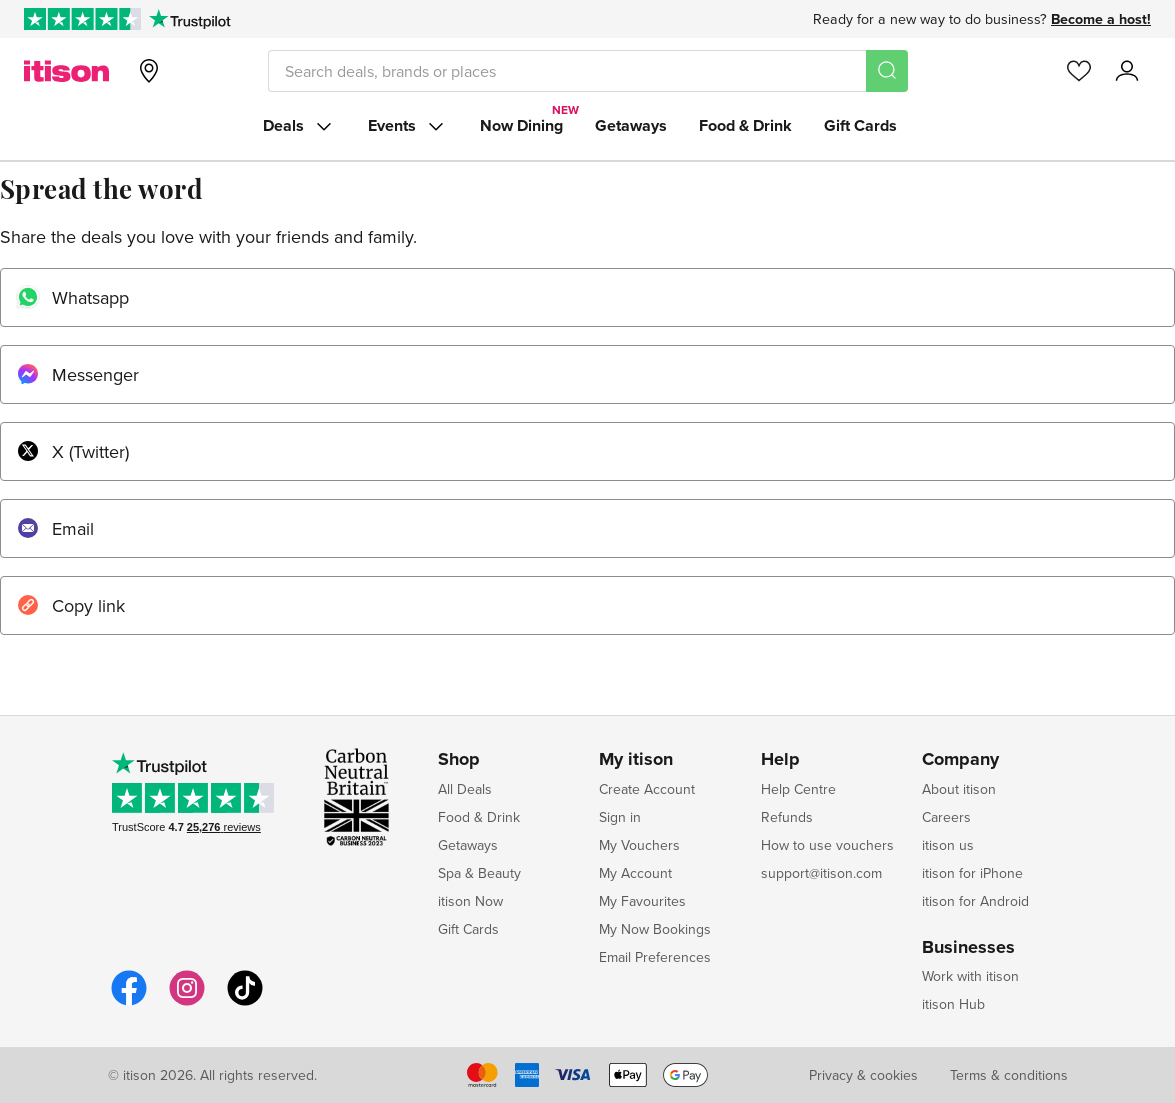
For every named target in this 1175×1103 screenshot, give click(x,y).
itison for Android (975, 901)
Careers (946, 817)
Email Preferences (655, 957)
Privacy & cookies (863, 1075)
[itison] (66, 71)
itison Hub (953, 1004)
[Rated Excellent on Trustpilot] (82, 19)
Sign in (620, 817)
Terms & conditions (1009, 1075)
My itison (636, 760)
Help (780, 760)
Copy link (70, 605)
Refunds (787, 817)
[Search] (887, 71)
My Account (635, 873)
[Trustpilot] (189, 19)
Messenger (77, 374)
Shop (459, 760)
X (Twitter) (72, 451)
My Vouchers (639, 845)
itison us (948, 845)
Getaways (631, 125)
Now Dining (521, 125)
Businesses (968, 948)
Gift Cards (860, 125)
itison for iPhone (972, 873)
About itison (959, 789)
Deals (299, 126)
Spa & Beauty (479, 873)
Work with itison (970, 976)
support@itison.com (821, 873)
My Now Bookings (655, 929)
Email (55, 528)
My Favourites (642, 901)
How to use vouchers (827, 845)
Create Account (647, 789)
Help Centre (798, 789)
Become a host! (1101, 19)
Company (960, 760)
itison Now (470, 901)
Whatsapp (72, 297)
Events (408, 126)
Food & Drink (745, 125)
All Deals (465, 789)
